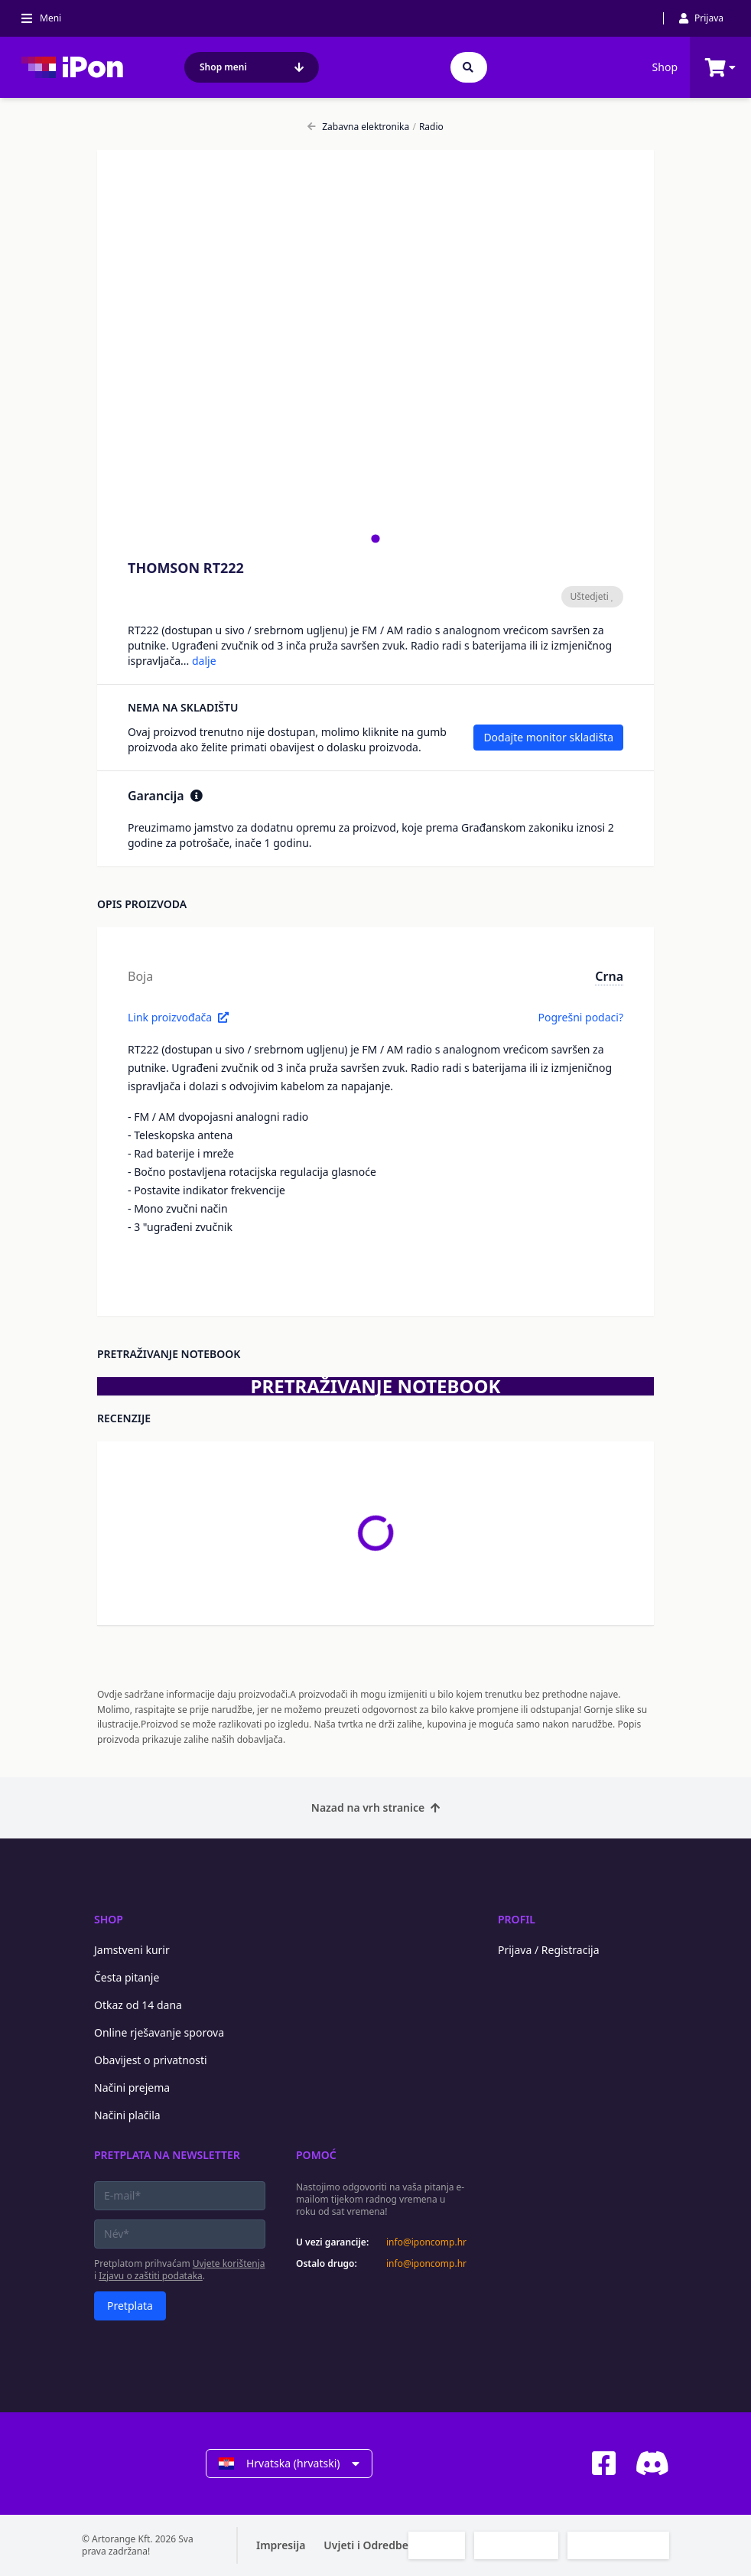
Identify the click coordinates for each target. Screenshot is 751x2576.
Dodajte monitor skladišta (548, 737)
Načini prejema (132, 2087)
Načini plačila (127, 2115)
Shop (665, 67)
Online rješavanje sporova (159, 2032)
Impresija (280, 2545)
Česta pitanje (126, 1977)
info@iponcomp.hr (426, 2242)
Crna (609, 976)
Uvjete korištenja (229, 2263)
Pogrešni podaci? (580, 1017)
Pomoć (316, 2155)
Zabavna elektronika (358, 127)
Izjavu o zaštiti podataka (151, 2275)
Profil (516, 1919)
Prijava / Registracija (549, 1950)
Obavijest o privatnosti (150, 2060)
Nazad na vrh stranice (375, 1807)
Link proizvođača (178, 1017)
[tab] (375, 538)
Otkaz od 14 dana (138, 2005)
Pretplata (130, 2305)
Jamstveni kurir (132, 1950)
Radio (427, 127)
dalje (204, 660)
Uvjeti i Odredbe (365, 2545)
